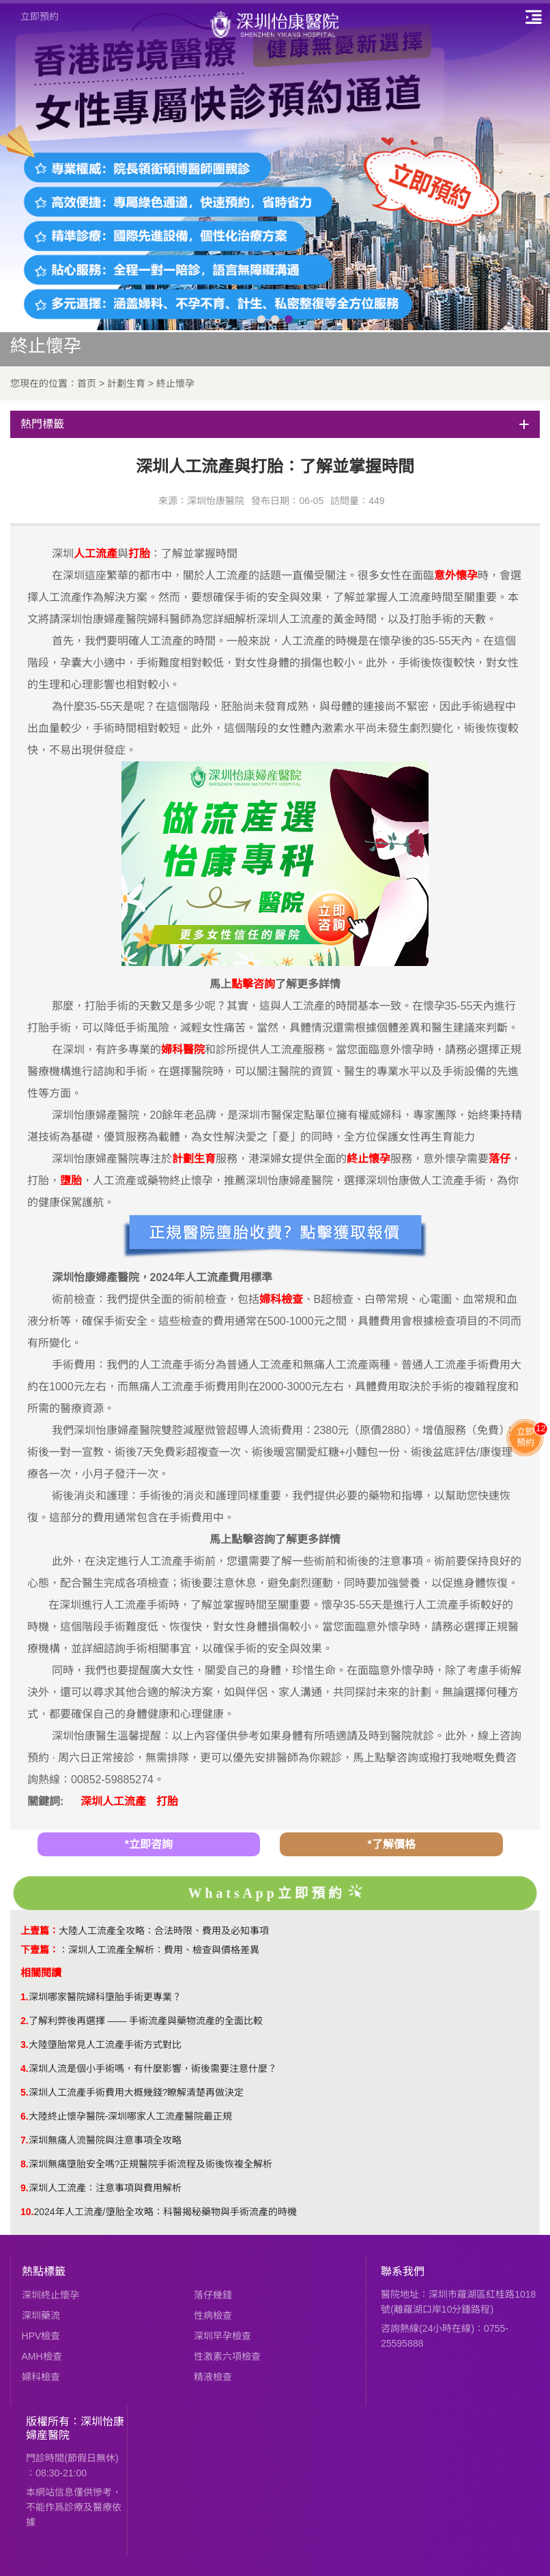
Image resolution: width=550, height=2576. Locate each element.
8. (24, 2163)
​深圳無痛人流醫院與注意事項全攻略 (105, 2140)
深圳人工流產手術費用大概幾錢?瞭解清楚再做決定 (136, 2092)
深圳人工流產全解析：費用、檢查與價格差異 (163, 1949)
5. (24, 2092)
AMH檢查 (42, 2356)
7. (24, 2140)
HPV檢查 (41, 2335)
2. (24, 2020)
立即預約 (39, 16)
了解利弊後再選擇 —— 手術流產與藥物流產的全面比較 (146, 2020)
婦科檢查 (41, 2376)
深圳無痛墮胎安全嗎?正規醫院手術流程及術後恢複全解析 (151, 2163)
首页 (86, 383)
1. (24, 1996)
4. (24, 2068)
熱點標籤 (44, 2271)
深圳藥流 (41, 2315)
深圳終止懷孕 (50, 2294)
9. (24, 2187)
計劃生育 (126, 383)
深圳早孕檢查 (222, 2335)
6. (24, 2116)
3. (24, 2044)
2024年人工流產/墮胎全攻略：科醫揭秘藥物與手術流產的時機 (164, 2211)
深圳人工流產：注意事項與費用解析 (105, 2187)
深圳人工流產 (113, 1801)
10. (26, 2211)
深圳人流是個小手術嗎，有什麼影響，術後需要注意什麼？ (153, 2068)
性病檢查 (213, 2315)
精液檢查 (213, 2376)
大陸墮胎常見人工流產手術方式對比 (105, 2044)
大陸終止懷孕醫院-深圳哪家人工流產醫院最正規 (131, 2116)
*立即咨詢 (149, 1844)
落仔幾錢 (213, 2294)
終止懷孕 (175, 383)
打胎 (167, 1801)
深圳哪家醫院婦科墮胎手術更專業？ (105, 1996)
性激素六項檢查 (227, 2356)
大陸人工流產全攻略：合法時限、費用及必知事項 (164, 1930)
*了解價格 (391, 1844)
